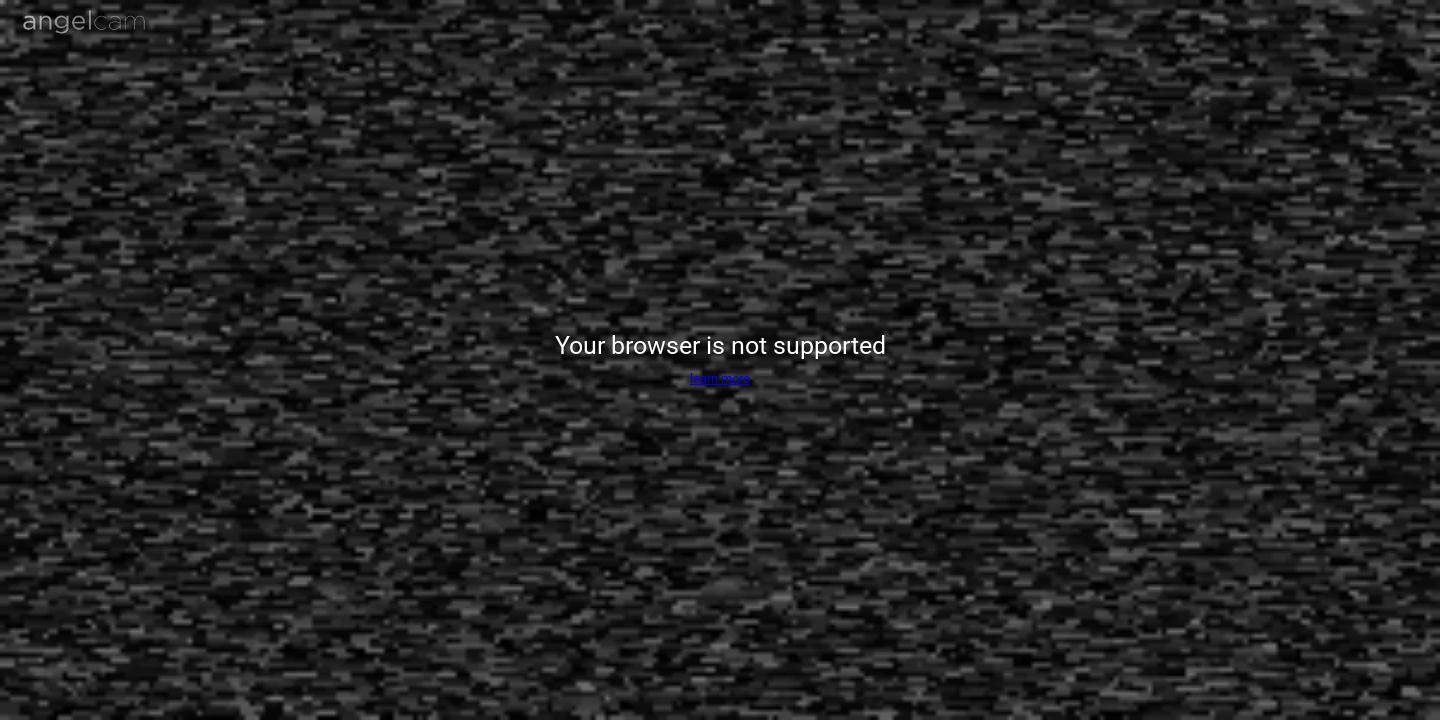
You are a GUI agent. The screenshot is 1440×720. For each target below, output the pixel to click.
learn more (720, 378)
